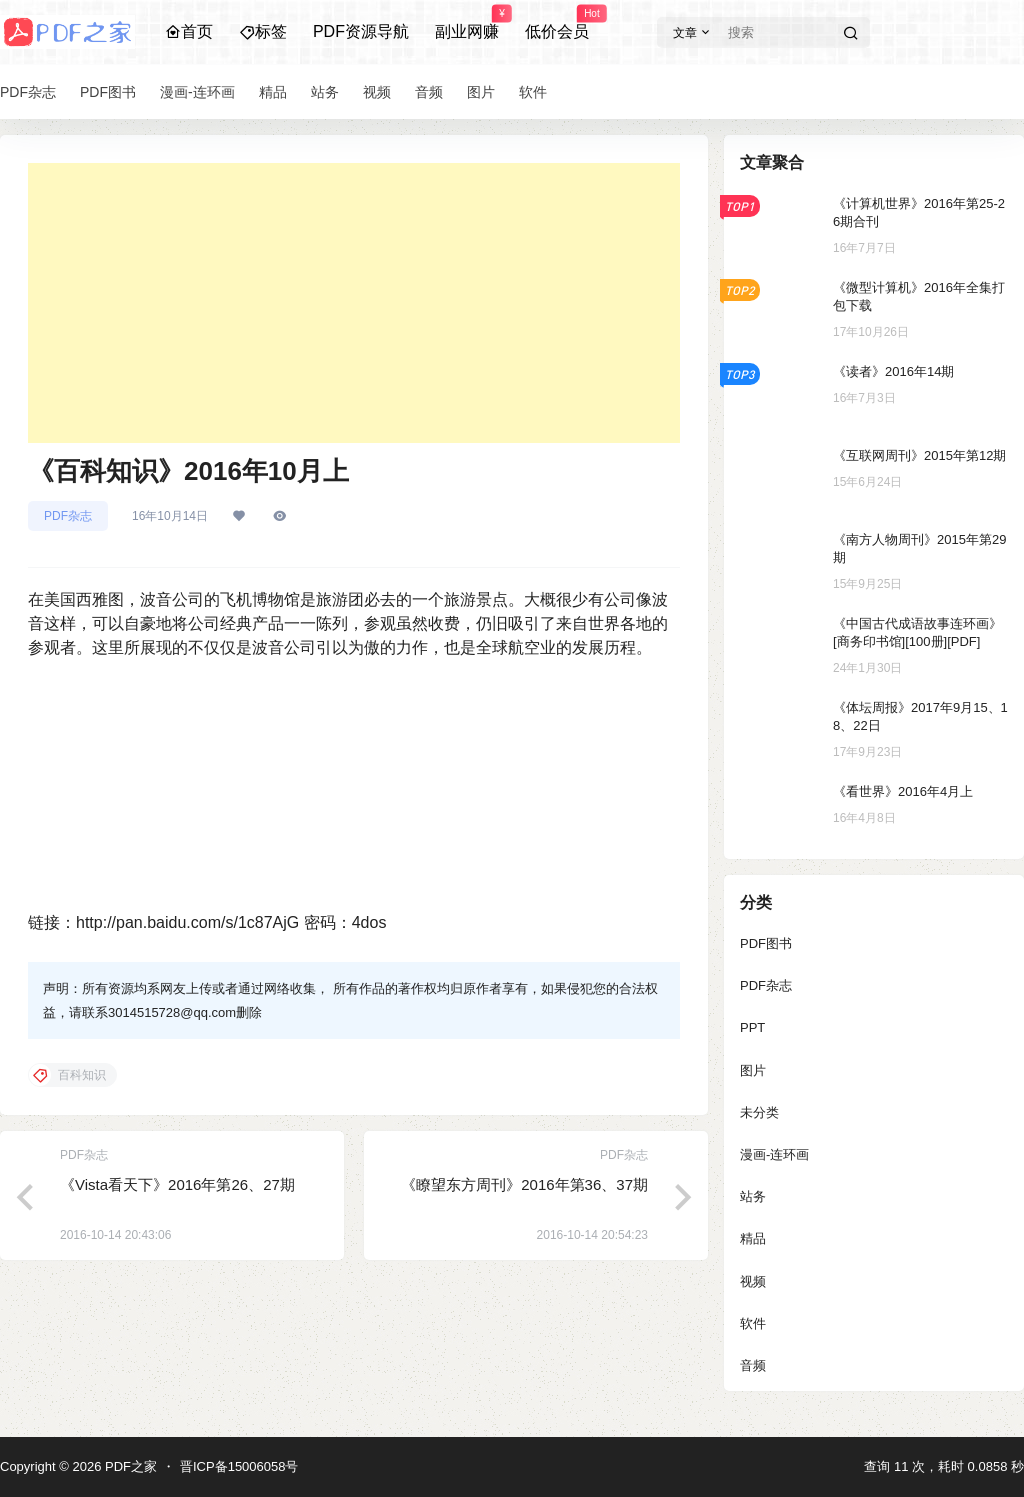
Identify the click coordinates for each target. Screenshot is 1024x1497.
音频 (753, 1365)
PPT (752, 1027)
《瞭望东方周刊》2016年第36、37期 (524, 1184)
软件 (753, 1323)
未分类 (759, 1112)
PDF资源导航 (361, 31)
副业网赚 (467, 23)
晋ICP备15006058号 (239, 1466)
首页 (189, 31)
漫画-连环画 (774, 1154)
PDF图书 (766, 943)
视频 (753, 1281)
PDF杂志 (68, 516)
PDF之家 (129, 1466)
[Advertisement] (354, 303)
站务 (753, 1196)
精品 (753, 1238)
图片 (753, 1070)
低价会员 (557, 23)
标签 (263, 31)
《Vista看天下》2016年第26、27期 (177, 1184)
